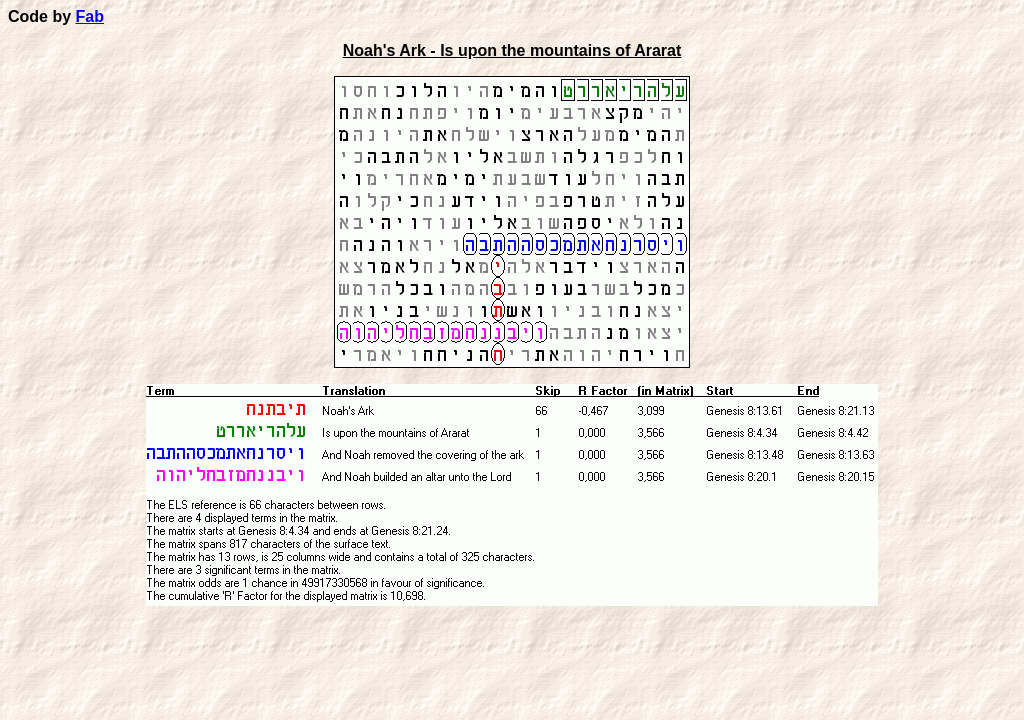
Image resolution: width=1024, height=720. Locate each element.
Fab (90, 16)
